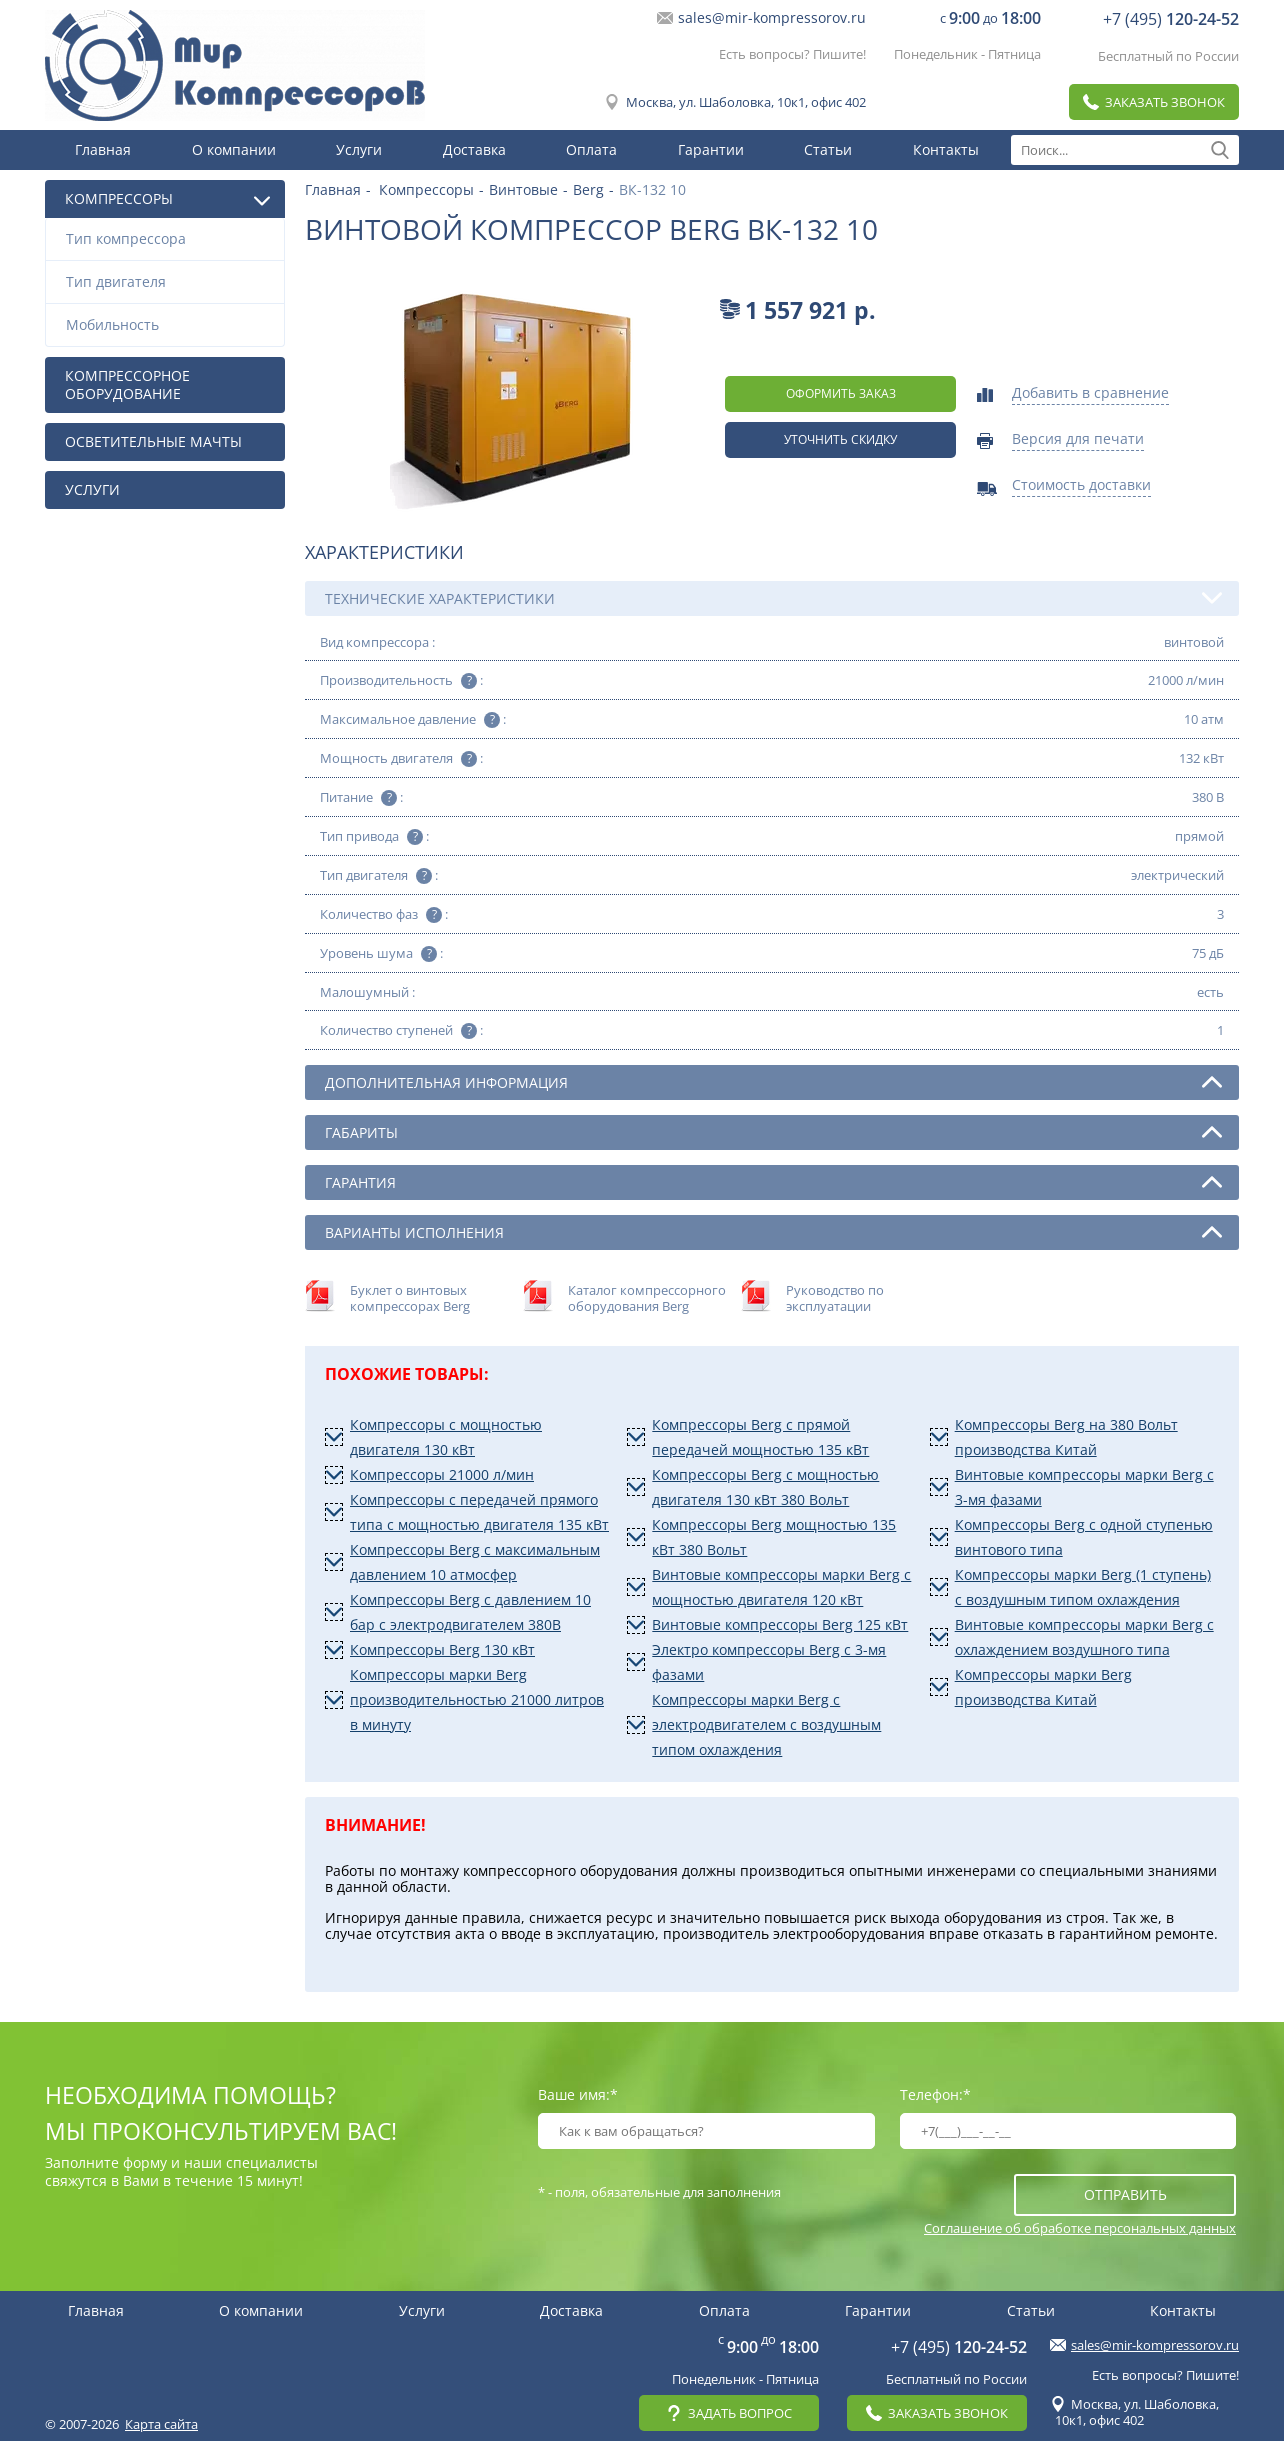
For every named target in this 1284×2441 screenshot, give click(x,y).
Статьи (828, 149)
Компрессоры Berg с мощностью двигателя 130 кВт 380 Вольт (765, 1487)
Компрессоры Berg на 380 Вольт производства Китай (1066, 1437)
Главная (103, 149)
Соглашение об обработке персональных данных (1080, 2227)
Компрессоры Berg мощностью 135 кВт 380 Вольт (774, 1537)
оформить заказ (841, 393)
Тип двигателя (170, 281)
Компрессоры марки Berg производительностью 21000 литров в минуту (477, 1699)
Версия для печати (1078, 440)
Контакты (946, 149)
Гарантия (773, 1182)
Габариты (773, 1132)
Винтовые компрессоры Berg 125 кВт (780, 1624)
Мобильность (170, 324)
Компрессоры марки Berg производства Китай (1043, 1687)
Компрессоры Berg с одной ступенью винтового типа (1084, 1537)
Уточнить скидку (840, 439)
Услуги (359, 149)
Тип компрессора (170, 238)
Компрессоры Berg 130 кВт (442, 1649)
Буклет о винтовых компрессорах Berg (410, 1298)
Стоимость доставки (1081, 486)
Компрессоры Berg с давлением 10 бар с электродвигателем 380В (470, 1612)
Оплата (591, 149)
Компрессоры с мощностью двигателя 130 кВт (446, 1437)
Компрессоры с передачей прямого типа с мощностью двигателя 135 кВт (479, 1512)
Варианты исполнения (773, 1232)
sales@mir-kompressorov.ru (772, 18)
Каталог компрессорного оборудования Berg (647, 1298)
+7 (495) (1171, 19)
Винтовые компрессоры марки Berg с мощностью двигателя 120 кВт (781, 1587)
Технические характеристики (773, 598)
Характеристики (384, 552)
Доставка (474, 149)
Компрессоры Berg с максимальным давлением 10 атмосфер (475, 1562)
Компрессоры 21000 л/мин (442, 1474)
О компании (234, 149)
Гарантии (711, 149)
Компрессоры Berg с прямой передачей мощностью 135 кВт (760, 1437)
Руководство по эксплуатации (835, 1298)
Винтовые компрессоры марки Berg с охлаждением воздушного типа (1084, 1637)
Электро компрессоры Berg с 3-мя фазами (769, 1662)
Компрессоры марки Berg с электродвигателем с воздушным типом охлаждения (766, 1724)
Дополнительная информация (773, 1082)
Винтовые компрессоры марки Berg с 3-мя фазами (1084, 1487)
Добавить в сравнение (1090, 394)
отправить (1125, 2194)
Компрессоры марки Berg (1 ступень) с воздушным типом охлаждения (1083, 1587)
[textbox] (1125, 150)
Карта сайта (161, 2424)
